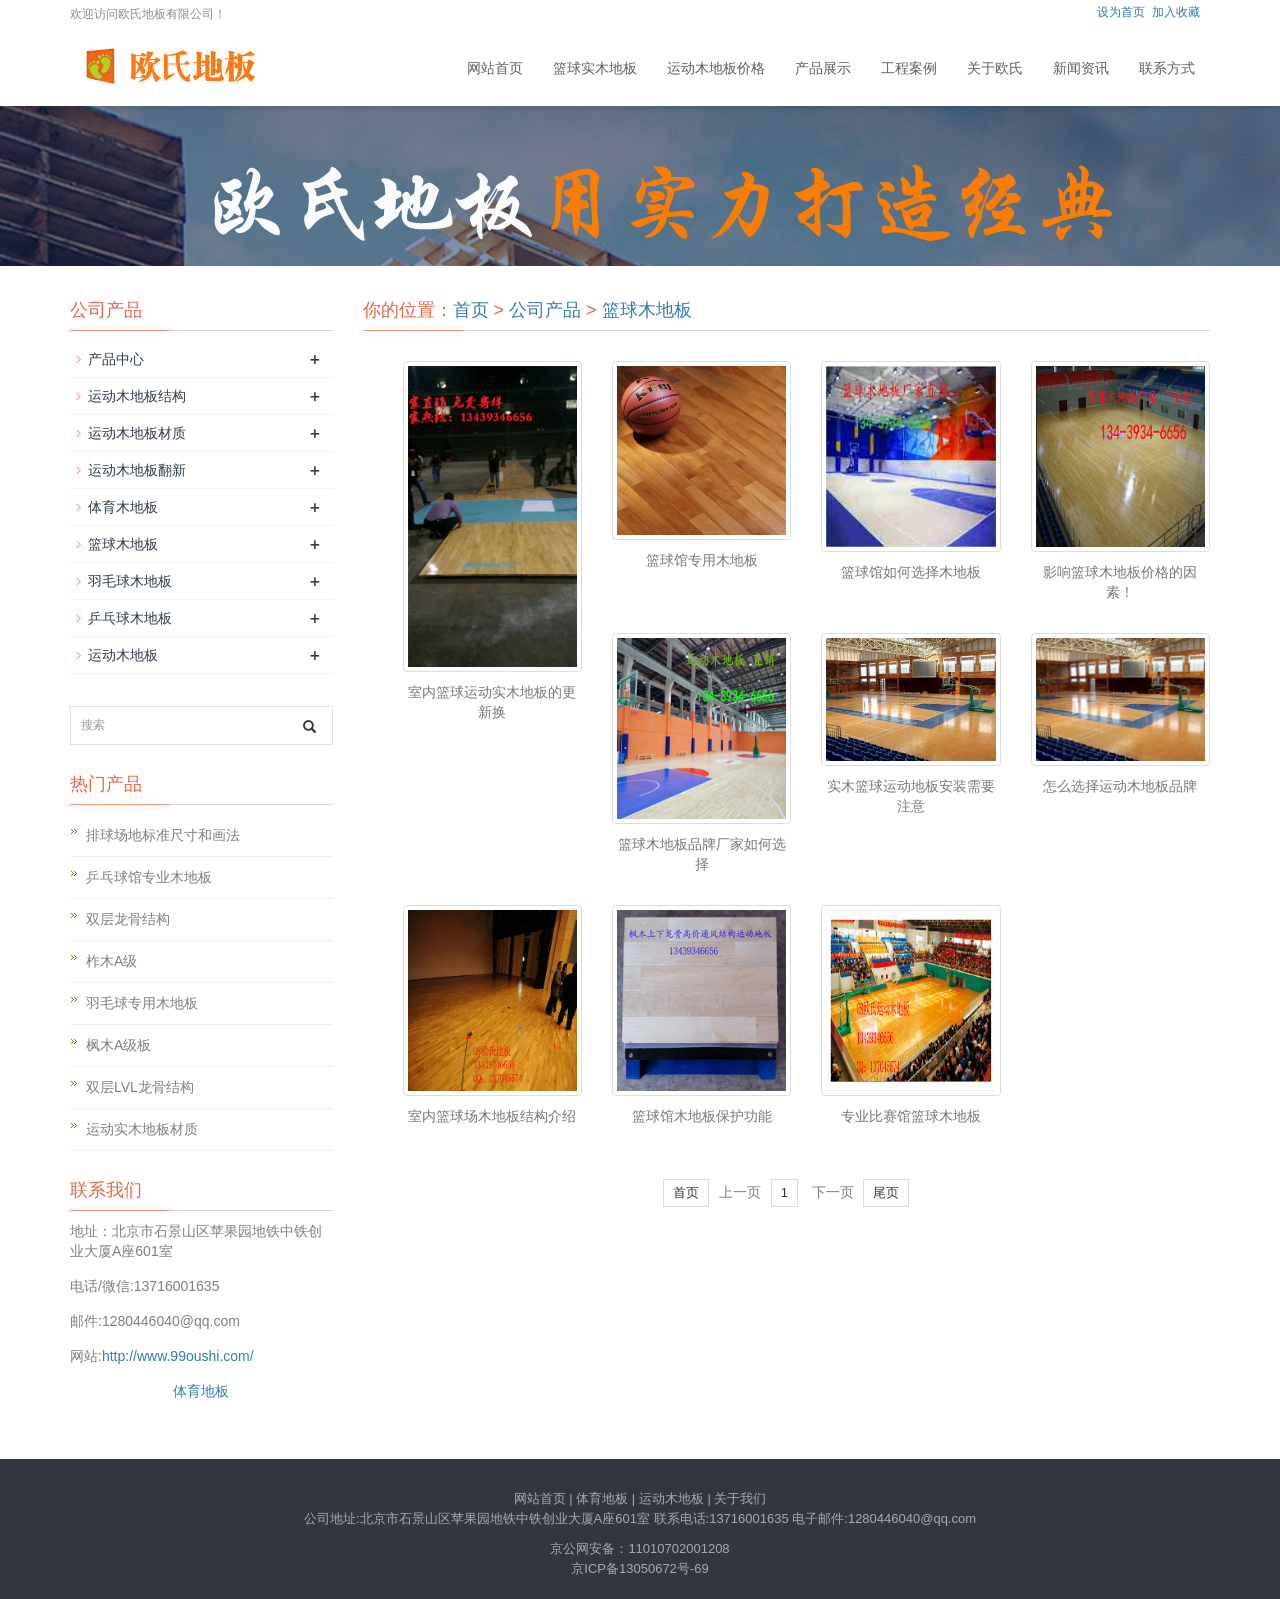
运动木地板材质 (137, 433)
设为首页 (1121, 12)
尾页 (886, 1192)
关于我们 (740, 1498)
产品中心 (116, 359)
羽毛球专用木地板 (142, 1003)
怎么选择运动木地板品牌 (1120, 786)
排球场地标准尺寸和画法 (163, 835)
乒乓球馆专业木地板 (149, 877)
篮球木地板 (647, 310)
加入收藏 (1176, 12)
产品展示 (823, 68)
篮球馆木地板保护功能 (702, 1116)
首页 (471, 310)
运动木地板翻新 (137, 470)
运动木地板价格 (716, 68)
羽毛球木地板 (130, 581)
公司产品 (545, 310)
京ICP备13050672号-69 (639, 1568)
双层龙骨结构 (128, 919)
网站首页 (495, 68)
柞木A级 (111, 961)
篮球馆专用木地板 (702, 560)
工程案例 (909, 68)
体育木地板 (123, 507)
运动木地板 (123, 655)
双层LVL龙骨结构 (140, 1087)
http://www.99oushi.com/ (178, 1356)
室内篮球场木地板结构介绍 (492, 1116)
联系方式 (1167, 68)
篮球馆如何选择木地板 (911, 572)
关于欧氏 (995, 68)
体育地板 (201, 1391)
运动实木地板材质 (142, 1129)
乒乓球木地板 (130, 618)
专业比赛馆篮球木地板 (911, 1116)
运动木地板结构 (137, 396)
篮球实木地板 (595, 68)
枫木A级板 (118, 1045)
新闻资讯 (1081, 68)
